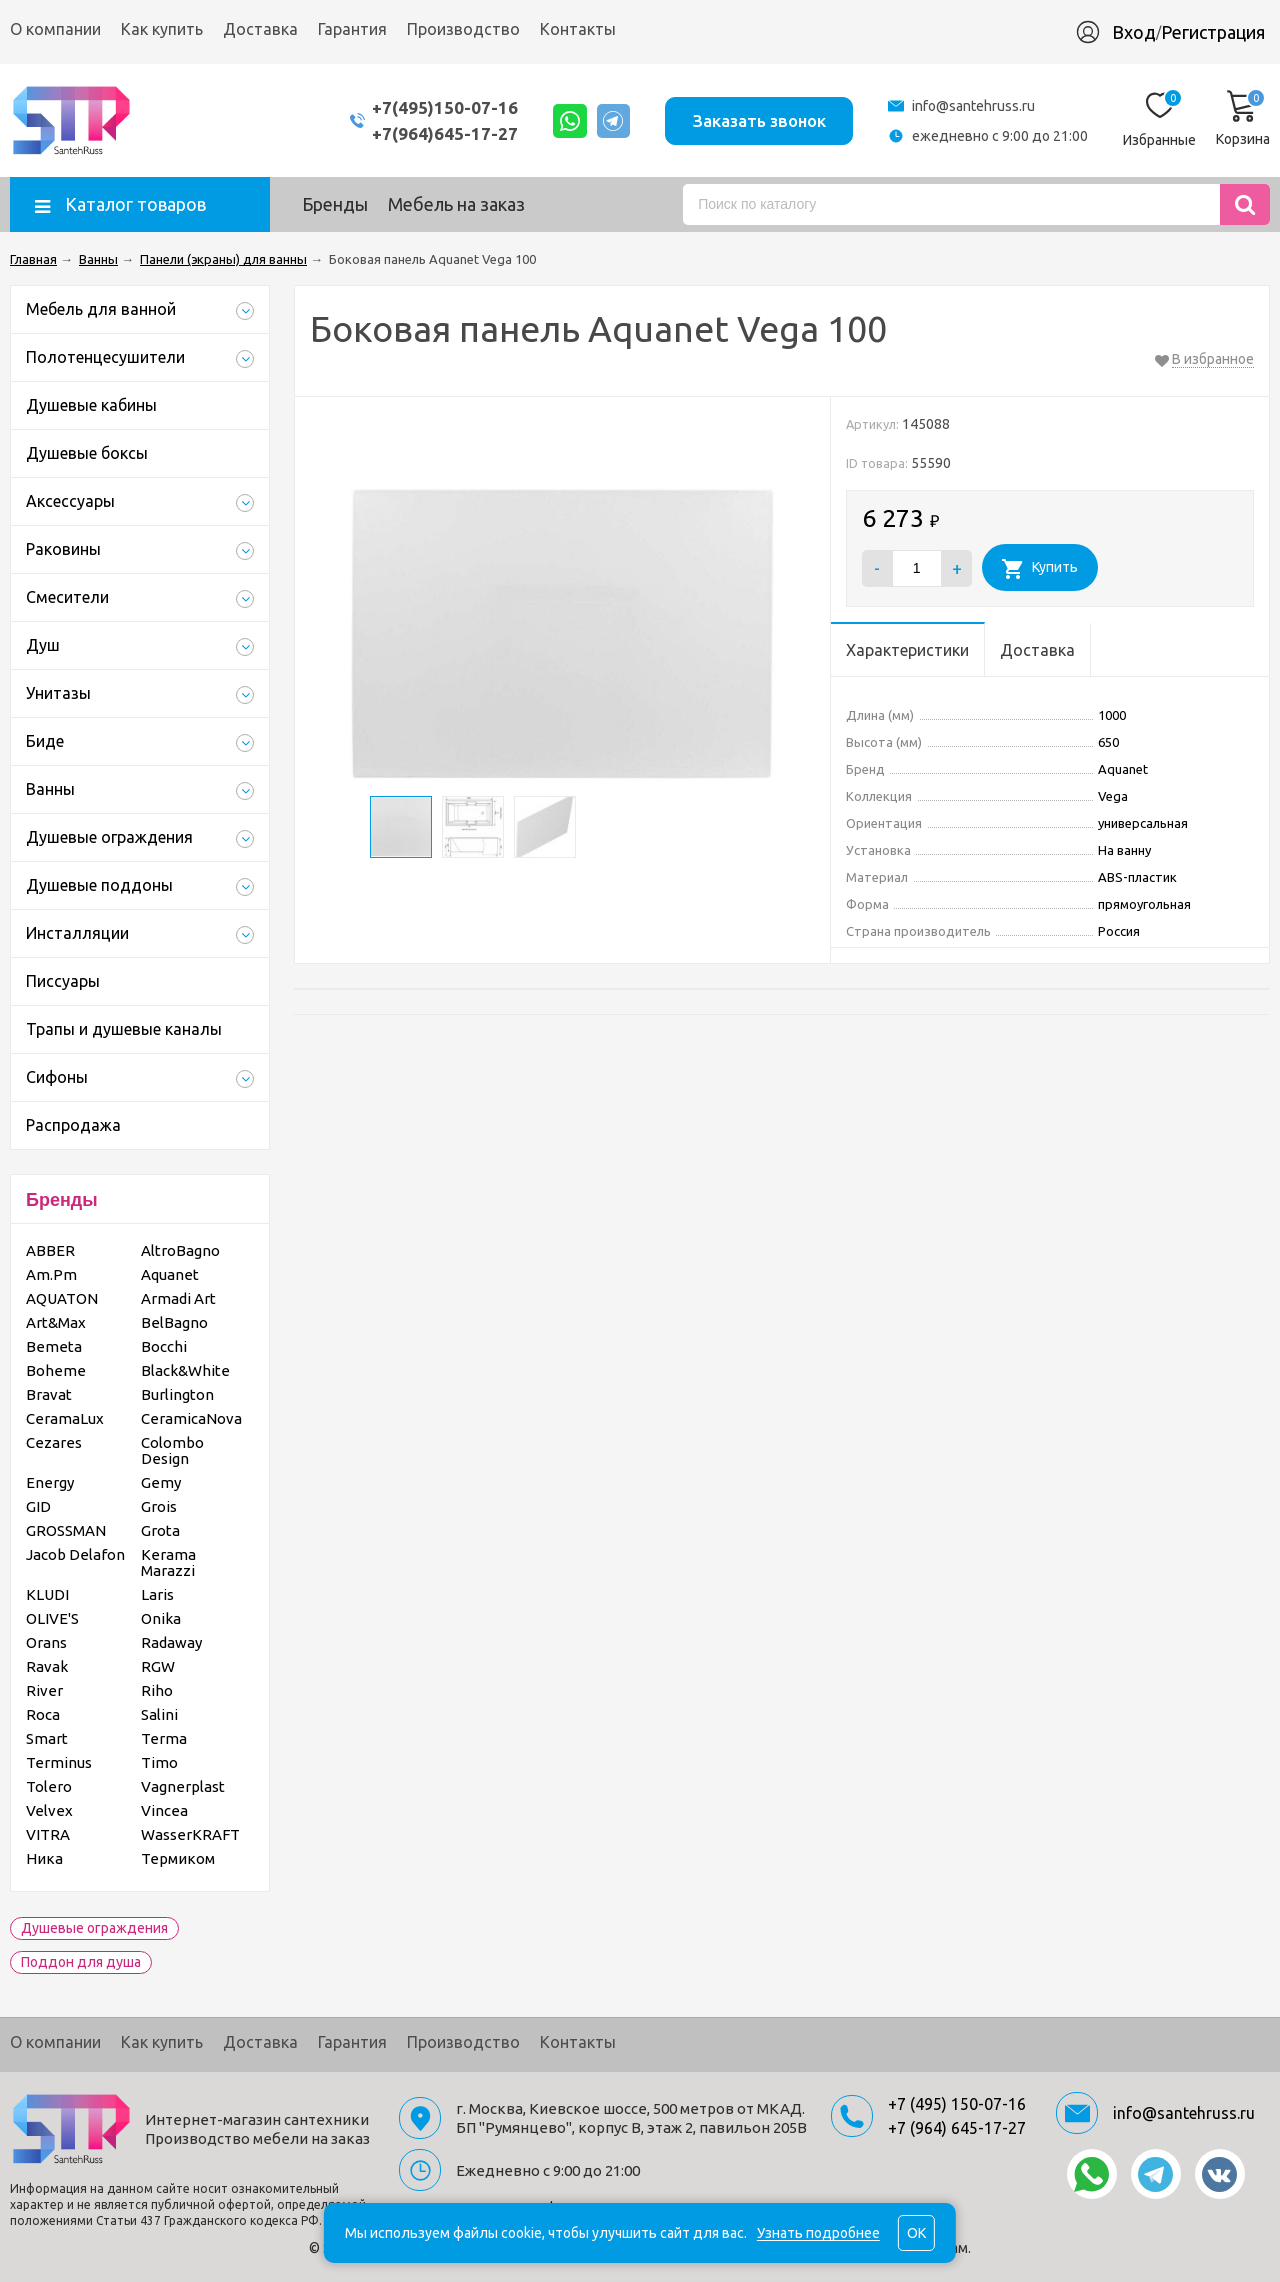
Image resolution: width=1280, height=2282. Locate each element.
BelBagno (174, 1322)
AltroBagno (180, 1250)
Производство (463, 29)
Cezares (54, 1442)
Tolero (49, 1786)
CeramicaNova (191, 1418)
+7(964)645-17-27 (443, 133)
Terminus (59, 1762)
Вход (1134, 32)
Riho (157, 1690)
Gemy (161, 1482)
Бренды (335, 204)
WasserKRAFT (190, 1834)
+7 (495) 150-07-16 (957, 2104)
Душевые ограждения (94, 1928)
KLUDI (47, 1594)
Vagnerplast (183, 1786)
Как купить (162, 29)
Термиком (178, 1858)
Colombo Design (172, 1450)
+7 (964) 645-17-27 (957, 2128)
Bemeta (54, 1346)
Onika (161, 1618)
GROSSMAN (66, 1530)
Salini (159, 1714)
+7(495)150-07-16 (443, 107)
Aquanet (170, 1274)
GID (38, 1506)
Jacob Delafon (75, 1554)
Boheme (56, 1370)
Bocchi (164, 1346)
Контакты (578, 29)
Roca (43, 1714)
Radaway (171, 1642)
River (44, 1690)
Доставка (260, 29)
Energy (50, 1482)
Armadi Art (178, 1298)
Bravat (49, 1394)
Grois (159, 1506)
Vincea (164, 1810)
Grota (160, 1530)
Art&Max (56, 1322)
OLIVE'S (52, 1618)
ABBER (50, 1250)
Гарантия (352, 29)
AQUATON (62, 1298)
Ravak (47, 1666)
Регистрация (1213, 32)
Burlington (177, 1394)
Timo (159, 1762)
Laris (157, 1594)
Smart (47, 1738)
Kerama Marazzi (168, 1562)
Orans (46, 1642)
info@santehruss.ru (973, 106)
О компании (55, 29)
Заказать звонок (758, 119)
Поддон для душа (81, 1962)
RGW (158, 1666)
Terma (164, 1738)
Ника (44, 1858)
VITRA (48, 1834)
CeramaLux (65, 1418)
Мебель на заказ (456, 204)
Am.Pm (51, 1274)
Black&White (185, 1370)
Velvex (49, 1810)
